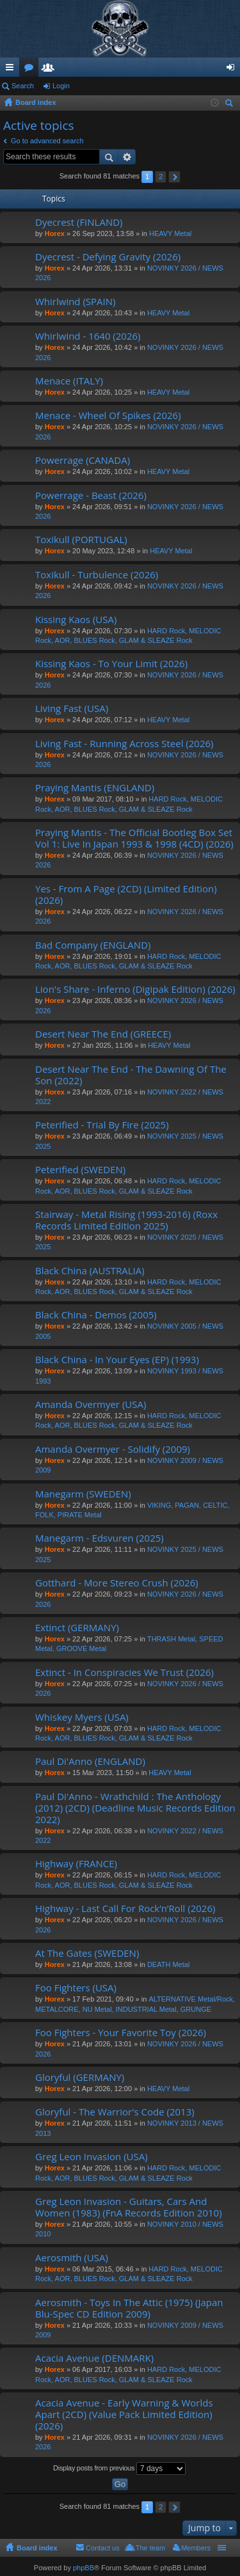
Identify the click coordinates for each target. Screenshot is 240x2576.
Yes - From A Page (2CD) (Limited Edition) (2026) (126, 894)
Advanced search (127, 156)
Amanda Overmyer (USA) (90, 1404)
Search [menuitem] (230, 104)
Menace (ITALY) (69, 381)
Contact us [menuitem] (103, 2548)
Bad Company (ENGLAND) (92, 945)
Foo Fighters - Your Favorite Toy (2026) (120, 2033)
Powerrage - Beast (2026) (91, 495)
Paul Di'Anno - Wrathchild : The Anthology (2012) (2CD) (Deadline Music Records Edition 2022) (135, 1808)
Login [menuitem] (233, 70)
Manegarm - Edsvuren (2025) (99, 1538)
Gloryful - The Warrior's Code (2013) (115, 2112)
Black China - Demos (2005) (96, 1315)
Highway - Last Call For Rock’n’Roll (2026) (125, 1908)
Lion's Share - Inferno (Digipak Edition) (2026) (135, 989)
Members (51, 70)
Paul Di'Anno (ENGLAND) (90, 1761)
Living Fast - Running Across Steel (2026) (124, 744)
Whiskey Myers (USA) (82, 1717)
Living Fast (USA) (71, 708)
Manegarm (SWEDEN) (83, 1494)
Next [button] (174, 177)
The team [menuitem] (150, 2548)
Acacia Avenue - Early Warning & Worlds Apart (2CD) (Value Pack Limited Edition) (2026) (124, 2414)
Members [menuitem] (196, 2548)
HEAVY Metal (170, 233)
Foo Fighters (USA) (75, 1988)
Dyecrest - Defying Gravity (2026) (107, 257)
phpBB (83, 2568)
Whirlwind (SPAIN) (75, 302)
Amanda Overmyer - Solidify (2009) (112, 1449)
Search (23, 86)
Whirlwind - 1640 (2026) (88, 336)
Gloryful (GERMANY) (79, 2077)
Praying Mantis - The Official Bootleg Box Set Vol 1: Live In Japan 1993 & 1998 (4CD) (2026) (134, 838)
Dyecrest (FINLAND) (79, 222)
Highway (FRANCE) (76, 1864)
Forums (31, 70)
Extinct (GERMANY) (77, 1628)
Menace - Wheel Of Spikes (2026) (108, 415)
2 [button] (161, 176)
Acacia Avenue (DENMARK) (94, 2358)
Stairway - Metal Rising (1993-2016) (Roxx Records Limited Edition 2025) (126, 1220)
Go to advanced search (47, 141)
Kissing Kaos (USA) (75, 619)
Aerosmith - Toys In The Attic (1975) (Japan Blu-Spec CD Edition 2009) (129, 2308)
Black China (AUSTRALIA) (90, 1271)
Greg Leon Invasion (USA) (91, 2157)
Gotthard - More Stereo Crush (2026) (116, 1583)
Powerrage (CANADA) (82, 460)
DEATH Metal (168, 1964)
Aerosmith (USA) (71, 2258)
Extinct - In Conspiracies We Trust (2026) (124, 1672)
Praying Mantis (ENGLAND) (94, 788)
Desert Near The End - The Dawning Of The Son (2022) (131, 1075)
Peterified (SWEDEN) (80, 1170)
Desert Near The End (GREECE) (103, 1034)
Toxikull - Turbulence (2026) (96, 575)
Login (61, 86)
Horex (55, 233)
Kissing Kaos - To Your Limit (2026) (111, 664)
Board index (37, 2548)
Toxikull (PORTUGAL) (81, 539)
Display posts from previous (119, 2468)
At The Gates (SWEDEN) (87, 1953)
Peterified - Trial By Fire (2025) (102, 1125)
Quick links (12, 70)
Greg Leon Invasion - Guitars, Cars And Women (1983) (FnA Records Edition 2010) (128, 2207)
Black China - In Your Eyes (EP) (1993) (117, 1360)
